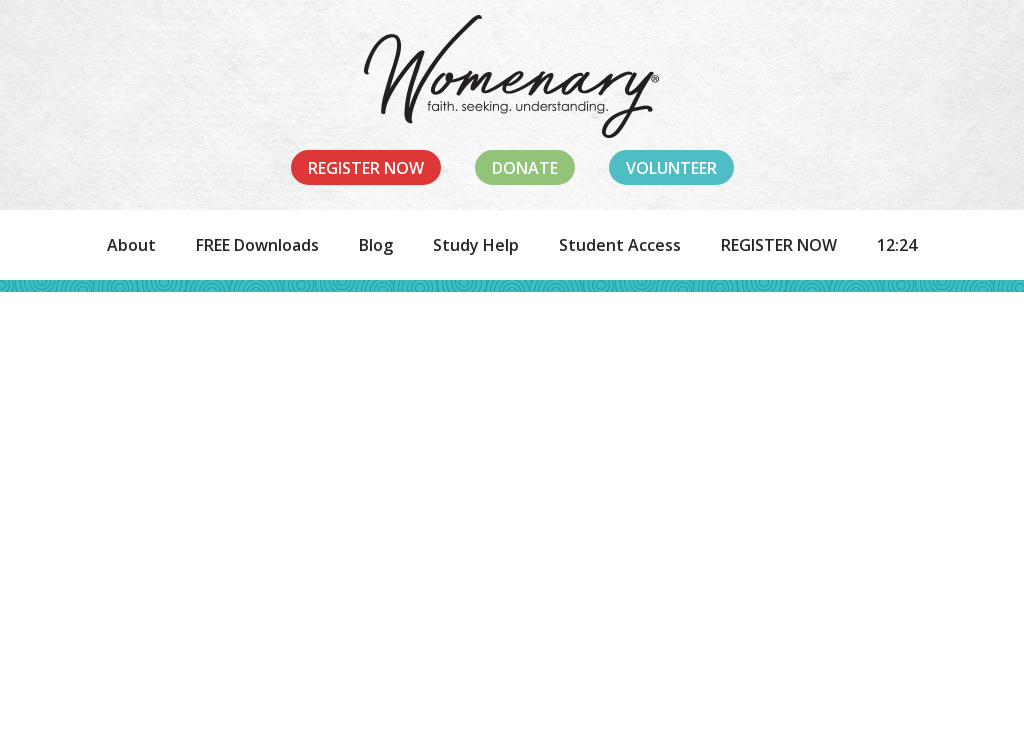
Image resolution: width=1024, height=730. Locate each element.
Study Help (476, 245)
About (131, 245)
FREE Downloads (257, 245)
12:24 (897, 245)
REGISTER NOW (779, 245)
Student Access (620, 245)
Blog (376, 245)
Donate (525, 168)
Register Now (366, 168)
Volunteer (671, 168)
